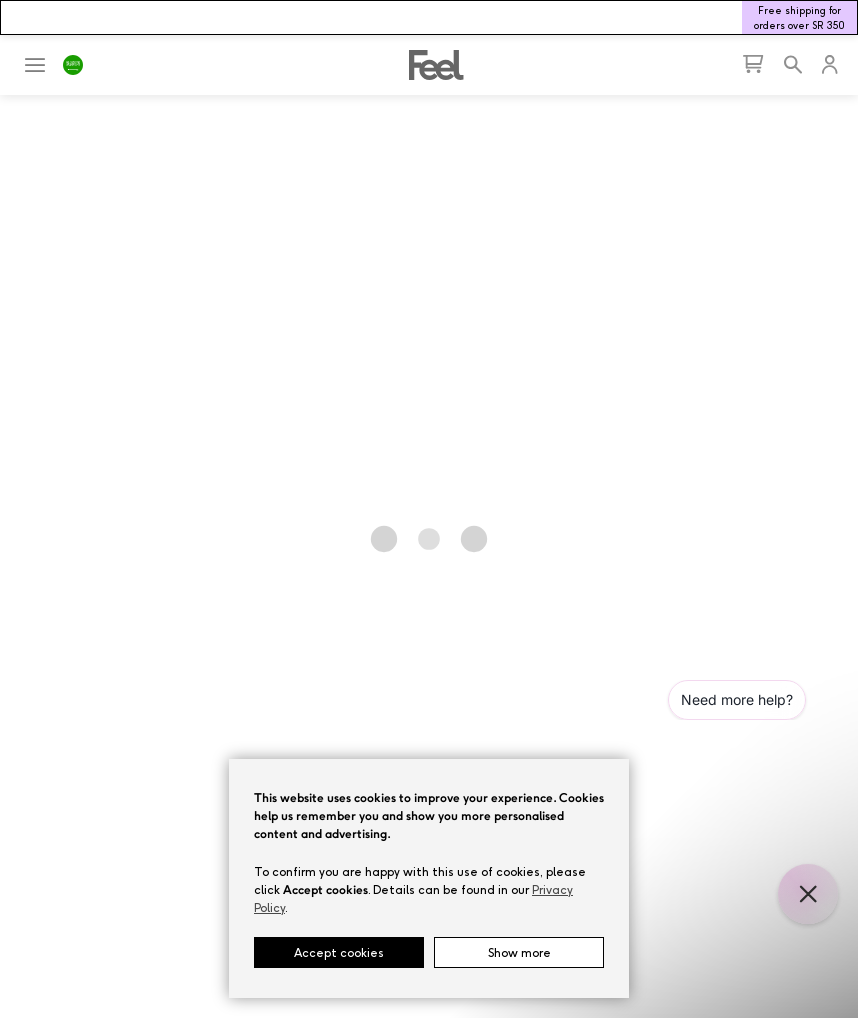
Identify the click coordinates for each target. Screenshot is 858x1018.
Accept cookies (339, 952)
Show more (519, 952)
